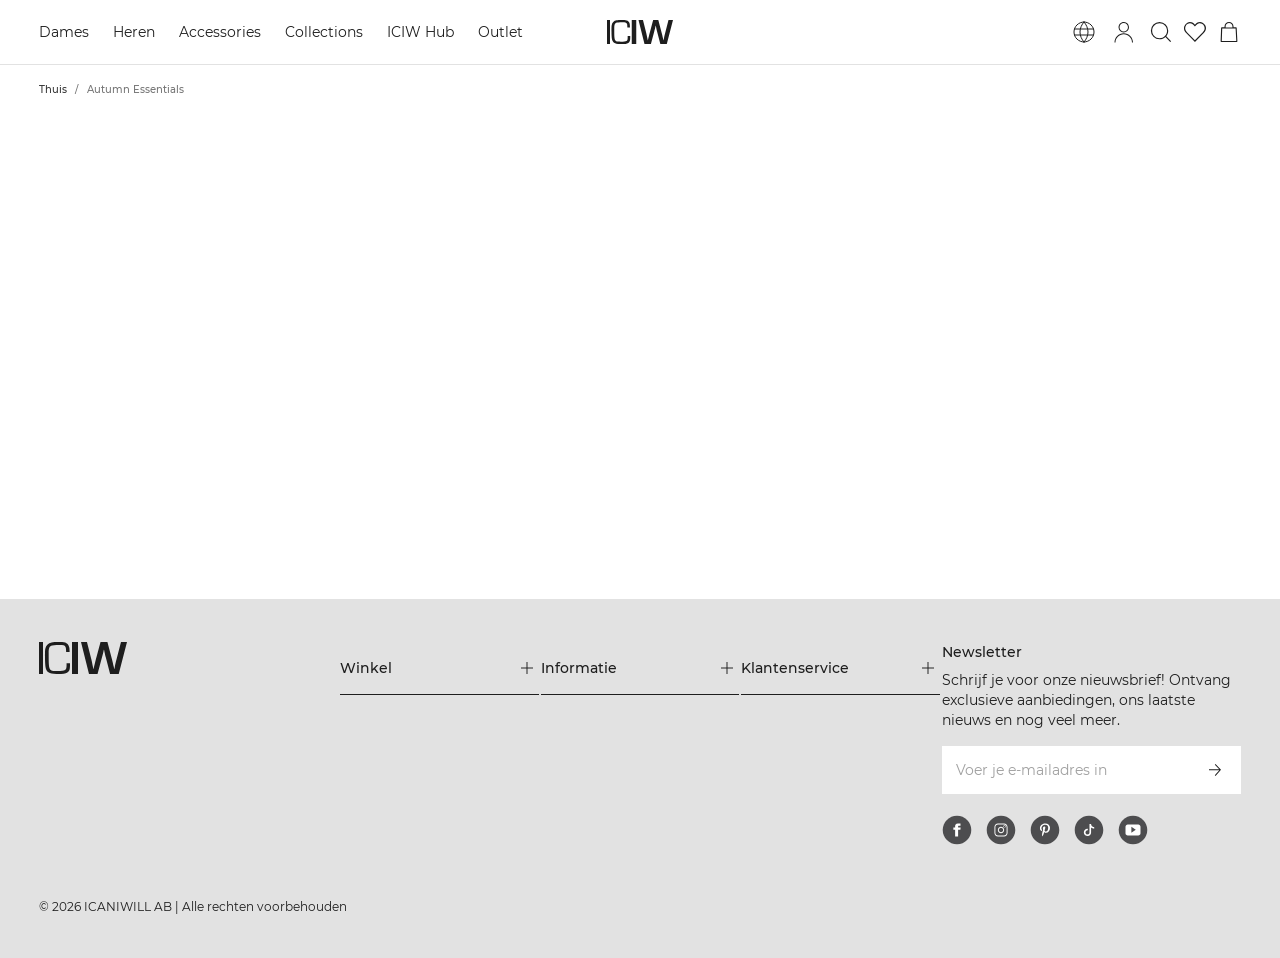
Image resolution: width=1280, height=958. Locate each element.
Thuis (53, 89)
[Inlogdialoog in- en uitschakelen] (1124, 32)
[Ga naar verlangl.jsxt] (1195, 32)
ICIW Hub (420, 32)
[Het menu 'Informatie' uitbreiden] (640, 668)
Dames (64, 32)
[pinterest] (1045, 830)
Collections (324, 32)
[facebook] (957, 830)
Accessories (220, 32)
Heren (134, 32)
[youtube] (1133, 830)
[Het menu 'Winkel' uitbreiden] (439, 668)
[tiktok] (1089, 830)
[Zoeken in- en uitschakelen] (1161, 32)
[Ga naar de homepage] (640, 32)
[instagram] (1001, 830)
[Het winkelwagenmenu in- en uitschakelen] (1229, 32)
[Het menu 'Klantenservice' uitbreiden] (840, 668)
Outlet (500, 32)
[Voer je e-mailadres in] (1064, 770)
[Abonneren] (1215, 770)
